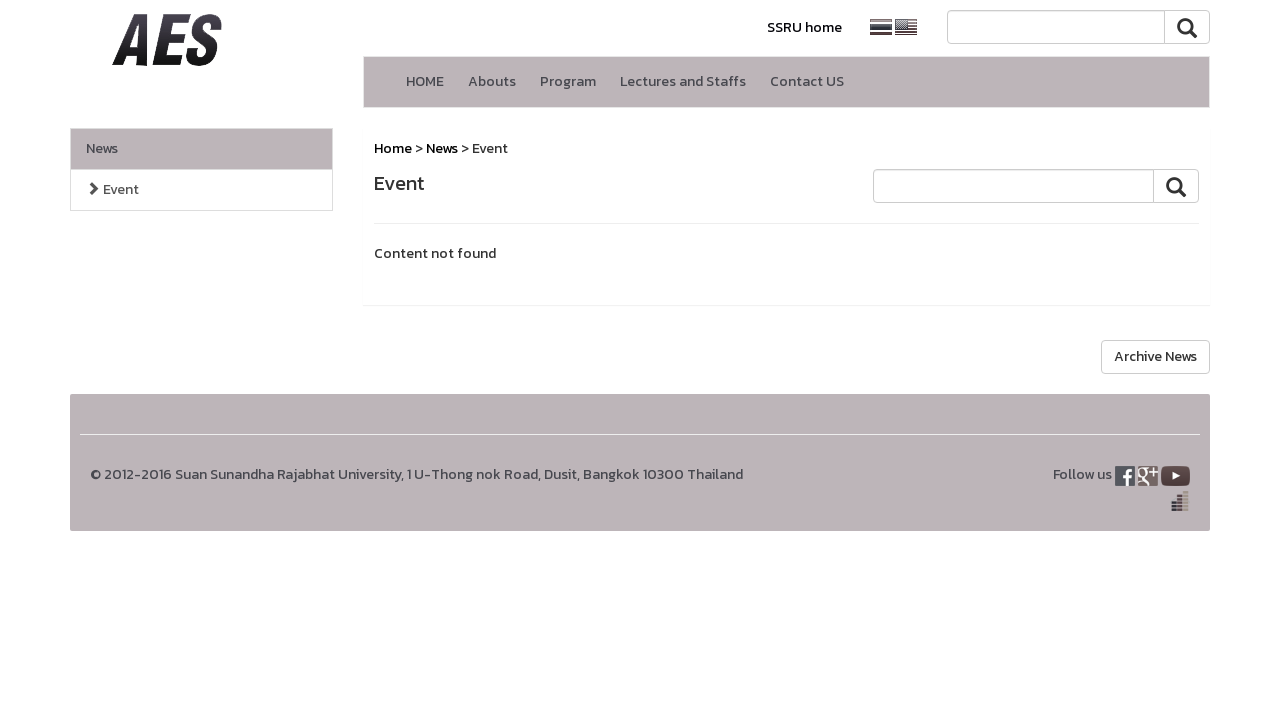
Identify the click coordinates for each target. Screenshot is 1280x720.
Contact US (807, 81)
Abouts (492, 81)
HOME (425, 81)
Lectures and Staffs (683, 81)
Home (393, 148)
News (102, 148)
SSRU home (804, 27)
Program (568, 81)
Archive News (1155, 356)
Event (112, 189)
